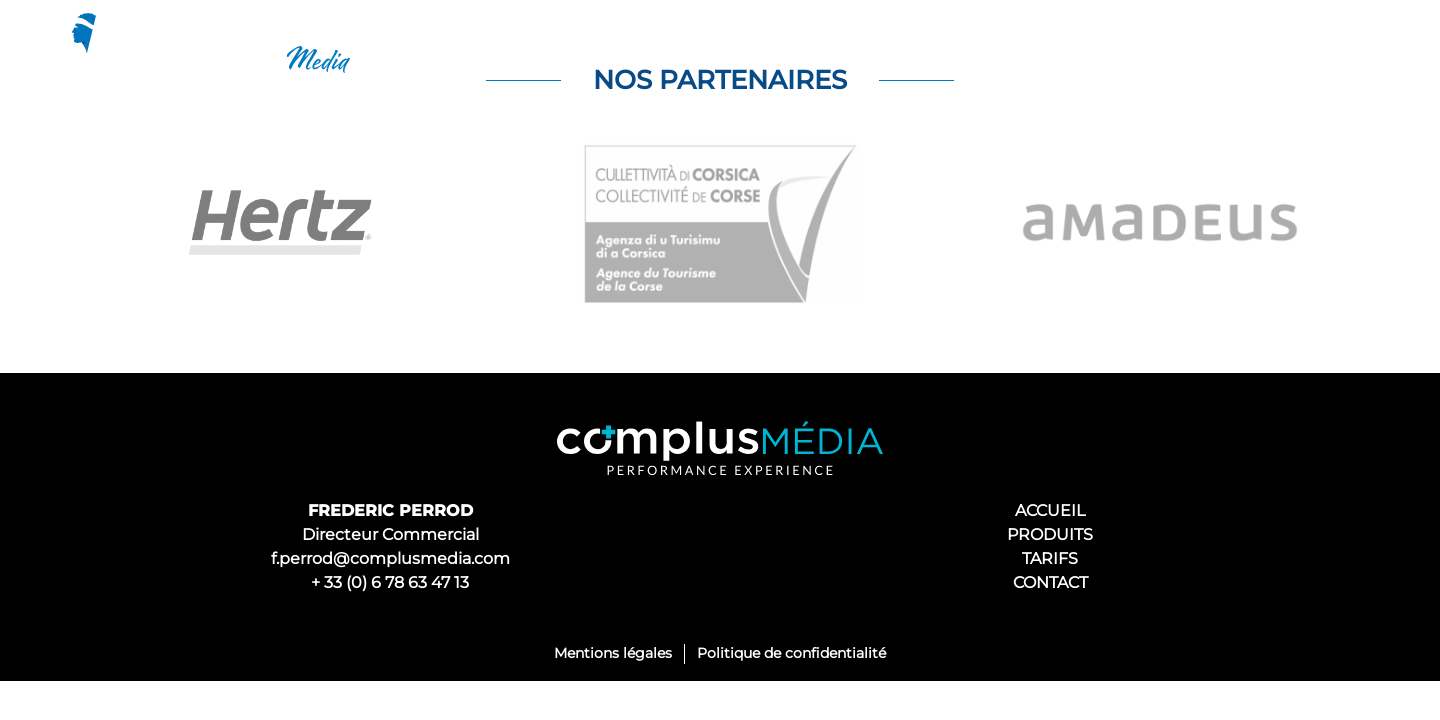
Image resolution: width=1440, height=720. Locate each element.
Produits (1041, 42)
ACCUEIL (1050, 510)
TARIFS (1050, 558)
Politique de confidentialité (791, 653)
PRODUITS (1050, 534)
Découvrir (892, 42)
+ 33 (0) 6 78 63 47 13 (390, 582)
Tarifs (1169, 42)
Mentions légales (613, 653)
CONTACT (1050, 582)
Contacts (1297, 42)
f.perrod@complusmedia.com (390, 558)
